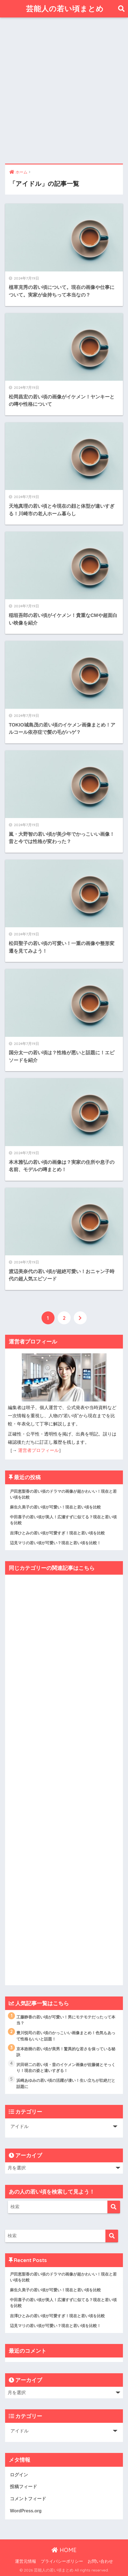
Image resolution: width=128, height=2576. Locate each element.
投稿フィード (23, 2486)
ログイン (19, 2474)
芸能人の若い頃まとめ (65, 9)
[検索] (113, 2207)
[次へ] (80, 1317)
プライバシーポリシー (62, 2561)
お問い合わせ (100, 2561)
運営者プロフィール (38, 1450)
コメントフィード (28, 2498)
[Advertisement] (64, 91)
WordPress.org (26, 2510)
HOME (64, 2549)
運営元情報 (25, 2561)
